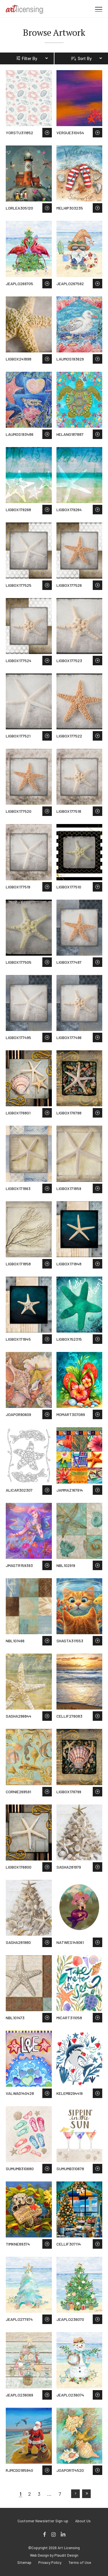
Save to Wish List (47, 132)
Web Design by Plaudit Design (54, 2555)
